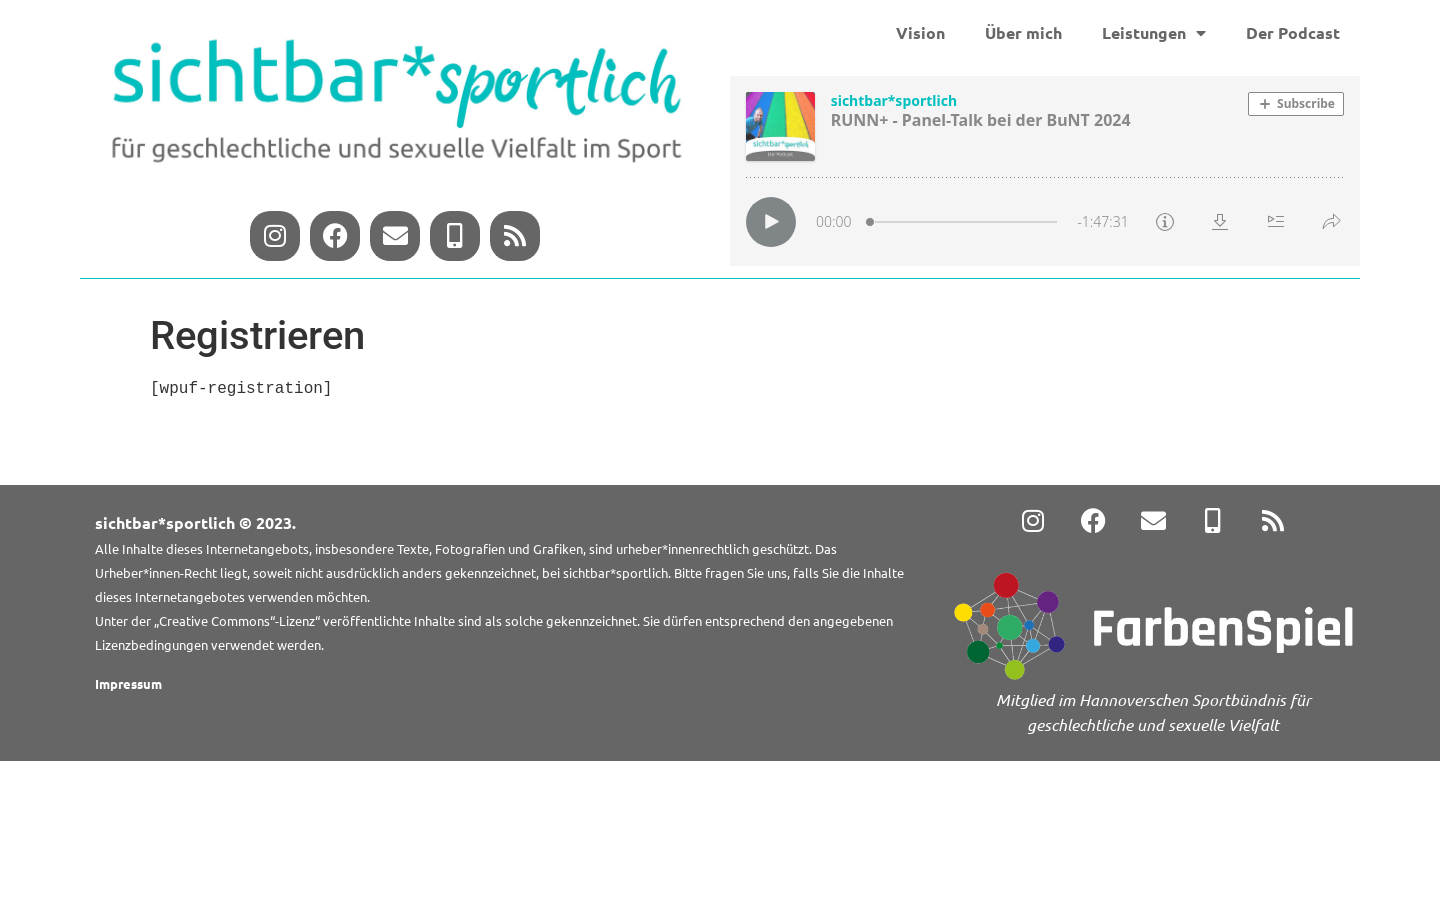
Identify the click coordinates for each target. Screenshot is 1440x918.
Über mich (1023, 32)
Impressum (128, 683)
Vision (920, 32)
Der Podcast (1293, 32)
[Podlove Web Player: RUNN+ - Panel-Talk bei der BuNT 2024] (1045, 171)
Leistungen (1154, 33)
